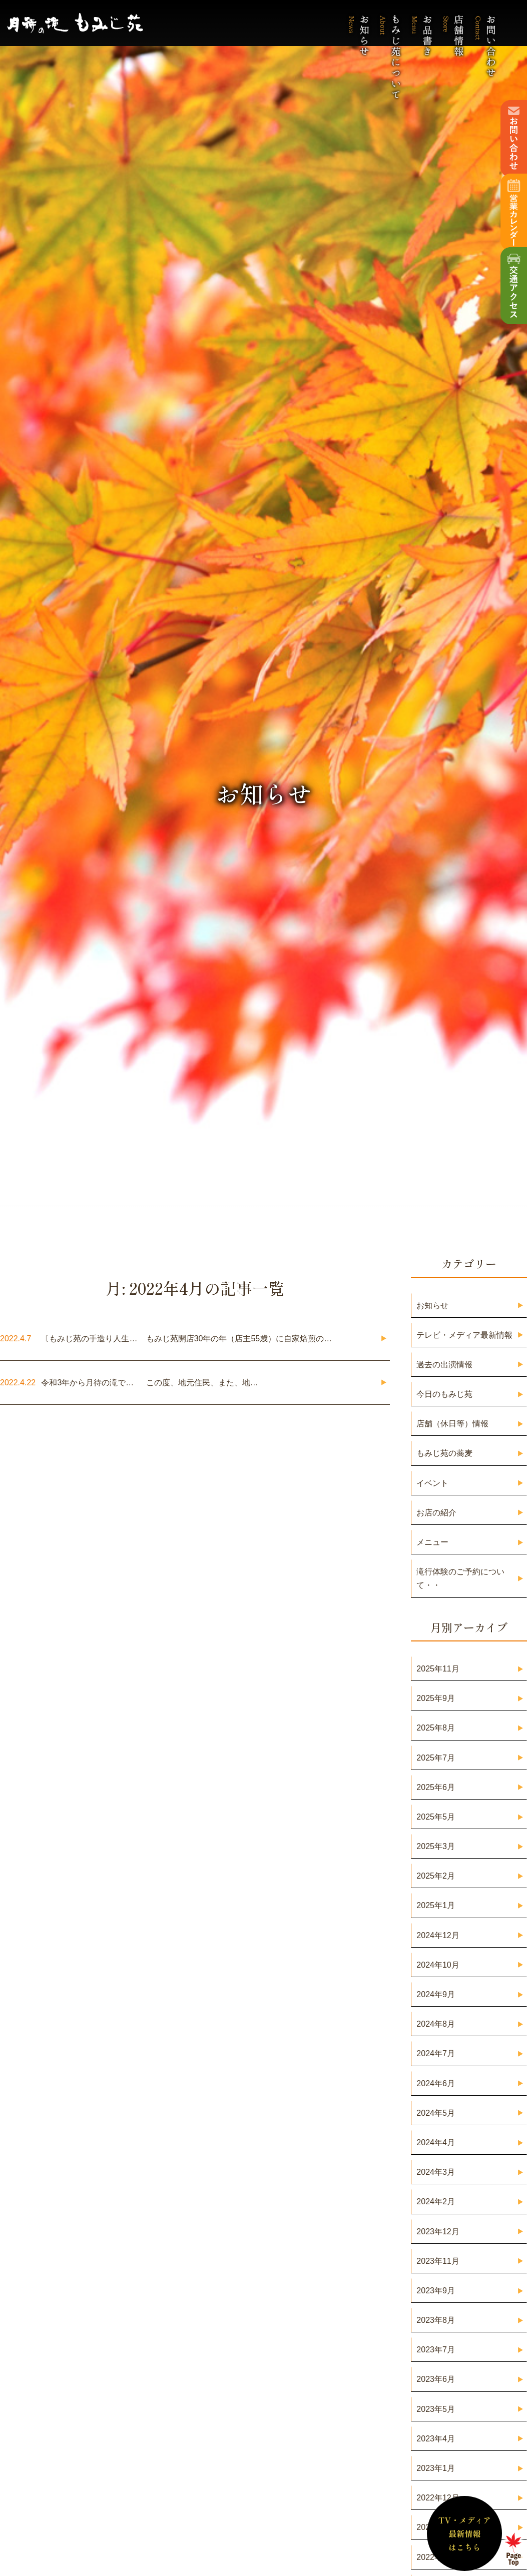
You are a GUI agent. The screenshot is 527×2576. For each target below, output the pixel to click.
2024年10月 (437, 1965)
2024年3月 (435, 2172)
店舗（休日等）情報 (452, 1423)
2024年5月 (435, 2113)
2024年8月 (435, 2024)
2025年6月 (435, 1787)
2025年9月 (435, 1698)
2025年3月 (435, 1846)
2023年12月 (437, 2231)
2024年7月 (435, 2053)
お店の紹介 (436, 1512)
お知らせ (432, 1305)
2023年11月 (437, 2261)
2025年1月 (435, 1905)
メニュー (432, 1542)
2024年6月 (435, 2083)
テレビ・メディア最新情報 (464, 1335)
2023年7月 (435, 2349)
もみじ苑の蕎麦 (444, 1453)
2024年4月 (435, 2142)
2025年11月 (437, 1668)
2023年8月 (435, 2320)
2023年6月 (435, 2379)
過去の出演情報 (444, 1364)
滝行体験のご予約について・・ (460, 1578)
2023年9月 (435, 2290)
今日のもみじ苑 (444, 1394)
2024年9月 (435, 1994)
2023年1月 (435, 2468)
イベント (432, 1483)
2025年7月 (435, 1758)
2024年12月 (437, 1935)
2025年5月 (435, 1817)
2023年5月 (435, 2409)
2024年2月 (435, 2201)
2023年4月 (435, 2438)
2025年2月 (435, 1876)
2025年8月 (435, 1728)
